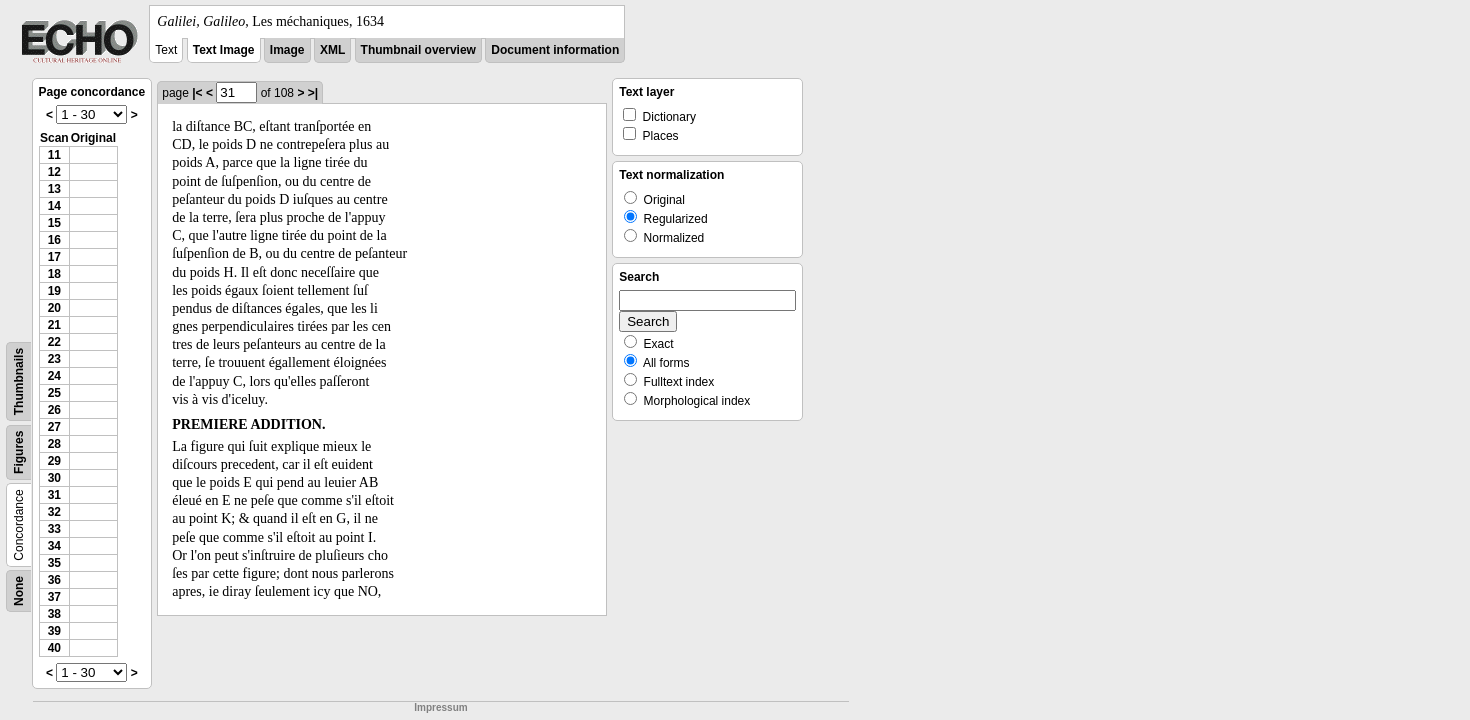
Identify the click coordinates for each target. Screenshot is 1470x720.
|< (197, 93)
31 (54, 495)
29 (54, 461)
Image (287, 50)
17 (54, 257)
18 (54, 274)
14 (54, 206)
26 (54, 410)
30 (54, 478)
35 (54, 563)
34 (54, 546)
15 (54, 223)
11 (54, 155)
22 (54, 342)
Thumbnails (19, 381)
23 (54, 359)
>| (313, 93)
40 (54, 648)
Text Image (224, 50)
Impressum (440, 707)
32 (54, 512)
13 (54, 189)
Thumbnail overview (418, 50)
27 (54, 427)
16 (54, 240)
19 (54, 291)
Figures (19, 452)
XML (332, 50)
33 (54, 529)
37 (54, 597)
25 (54, 393)
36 (54, 580)
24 (54, 376)
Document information (555, 50)
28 (54, 444)
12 (54, 172)
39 (54, 631)
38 (54, 614)
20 (54, 308)
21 (54, 325)
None (19, 591)
